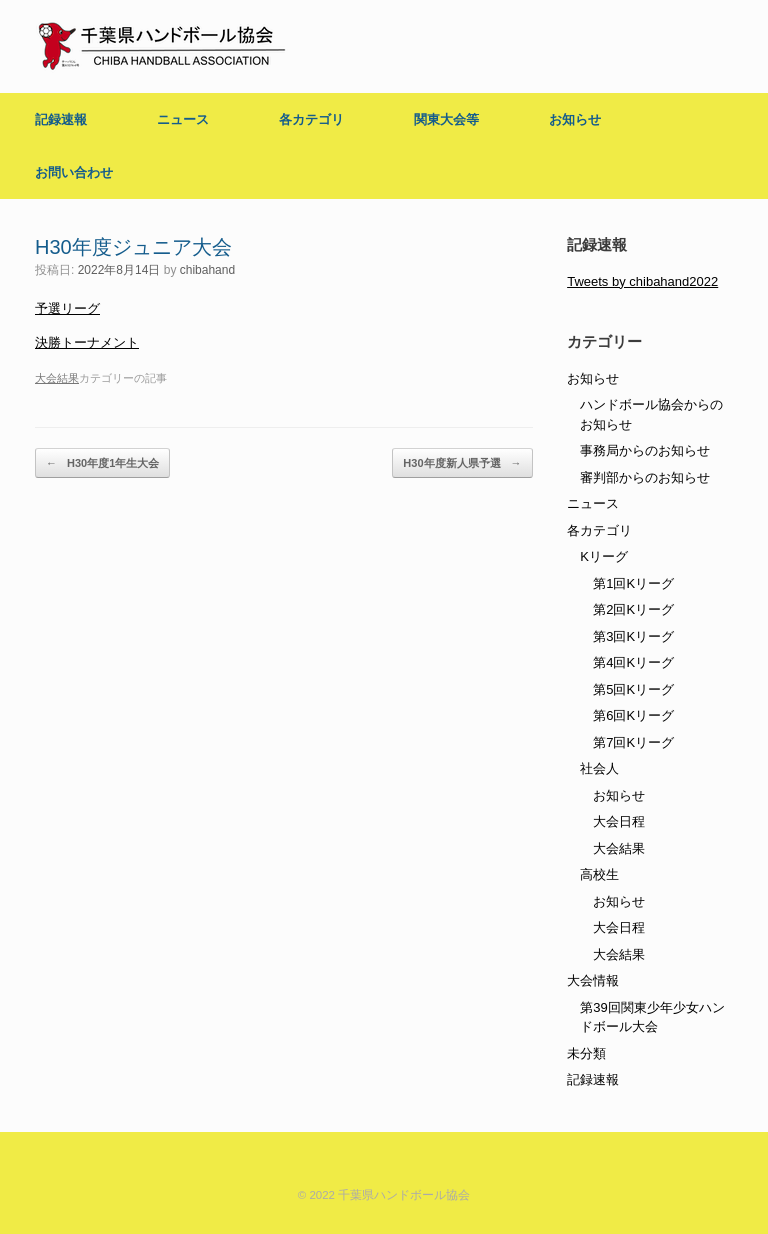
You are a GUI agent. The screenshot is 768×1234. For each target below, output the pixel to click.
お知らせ (575, 119)
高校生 (599, 874)
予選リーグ (67, 308)
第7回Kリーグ (633, 742)
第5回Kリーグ (633, 689)
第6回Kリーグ (633, 715)
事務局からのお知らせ (645, 450)
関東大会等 (446, 119)
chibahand (207, 270)
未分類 (586, 1053)
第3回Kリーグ (633, 636)
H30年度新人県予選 (462, 463)
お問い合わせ (74, 172)
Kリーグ (604, 556)
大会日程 (619, 821)
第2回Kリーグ (633, 609)
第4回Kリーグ (633, 662)
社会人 (599, 768)
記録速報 (61, 119)
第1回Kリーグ (633, 583)
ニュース (183, 119)
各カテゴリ (311, 119)
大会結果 (57, 378)
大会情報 (593, 980)
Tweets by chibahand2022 (642, 281)
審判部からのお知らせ (645, 477)
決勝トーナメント (87, 342)
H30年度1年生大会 (102, 463)
